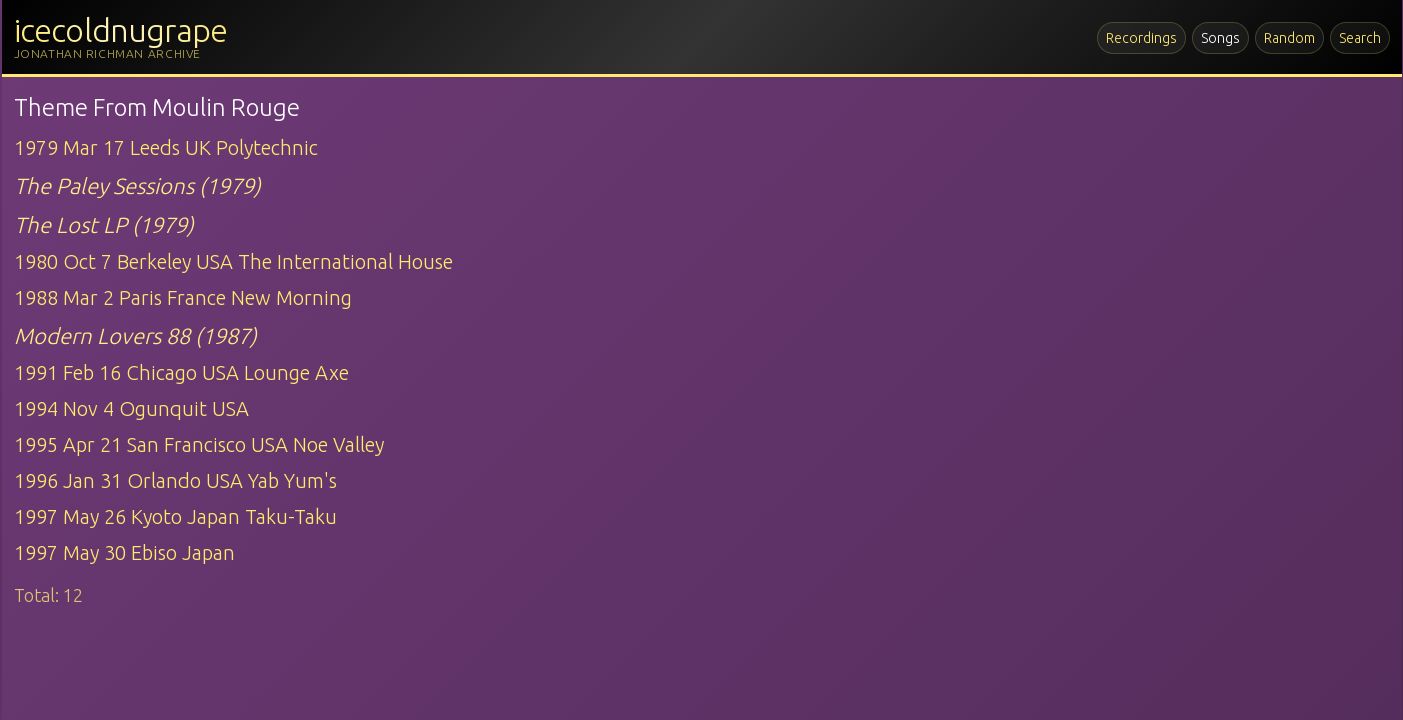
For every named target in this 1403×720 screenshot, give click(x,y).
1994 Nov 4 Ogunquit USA (131, 408)
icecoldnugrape (121, 30)
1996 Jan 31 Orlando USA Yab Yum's (175, 480)
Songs (1220, 38)
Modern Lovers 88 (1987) (135, 335)
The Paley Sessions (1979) (137, 185)
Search (1360, 38)
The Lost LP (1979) (104, 224)
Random (1289, 38)
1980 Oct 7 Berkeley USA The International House (233, 261)
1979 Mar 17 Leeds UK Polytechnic (166, 147)
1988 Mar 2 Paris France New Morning (183, 297)
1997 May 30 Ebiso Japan (124, 552)
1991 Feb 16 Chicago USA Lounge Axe (181, 372)
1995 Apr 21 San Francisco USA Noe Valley (199, 444)
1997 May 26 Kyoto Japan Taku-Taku (175, 516)
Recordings (1141, 38)
